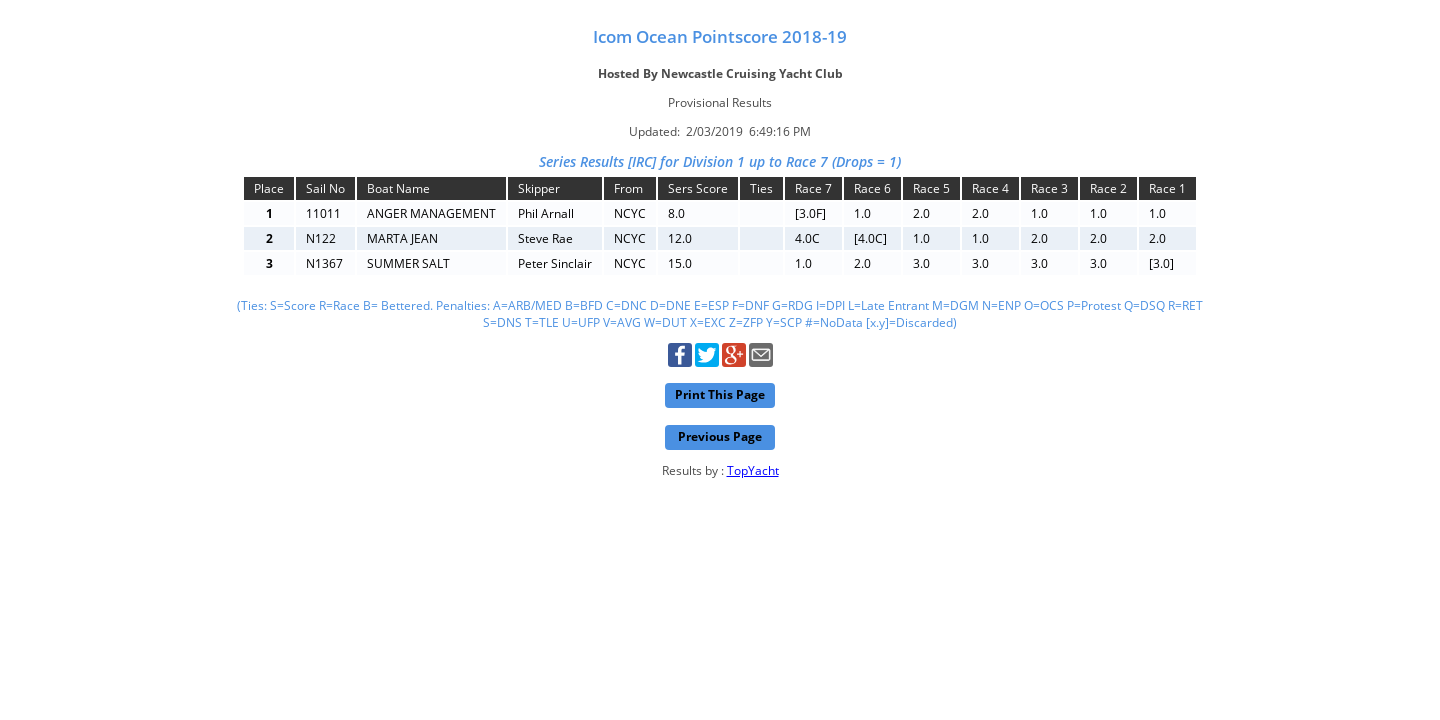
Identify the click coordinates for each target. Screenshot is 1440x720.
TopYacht (753, 470)
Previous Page (720, 436)
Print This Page (720, 394)
